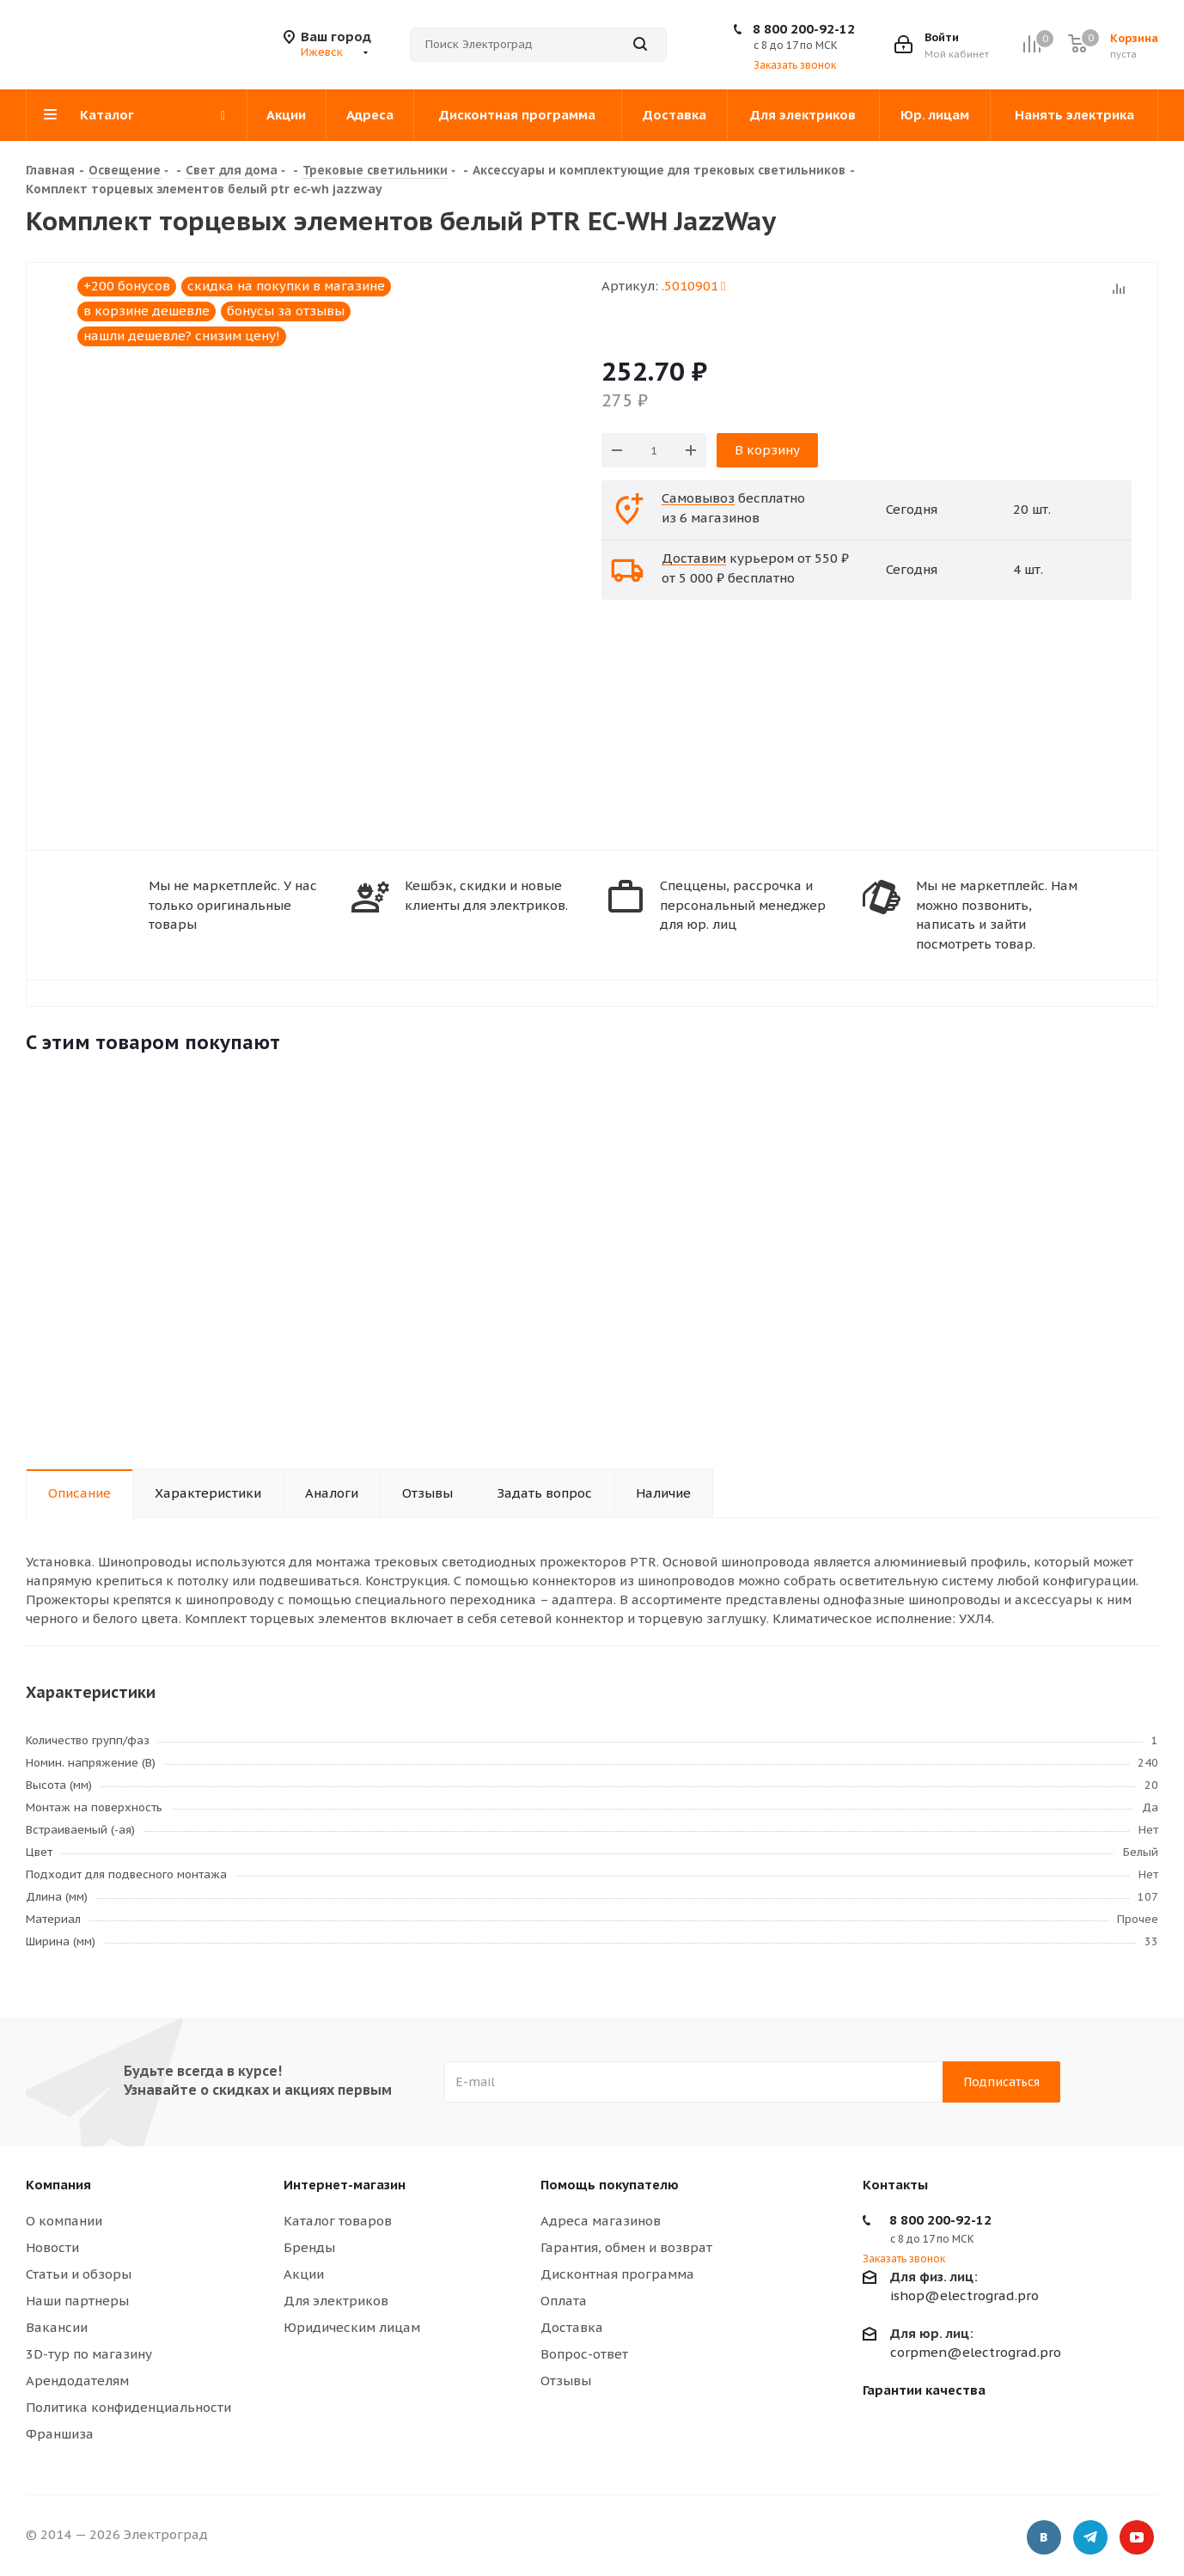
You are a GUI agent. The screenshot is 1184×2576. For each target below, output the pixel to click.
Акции (304, 2274)
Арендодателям (77, 2380)
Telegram (1090, 2537)
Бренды (309, 2247)
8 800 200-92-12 (804, 29)
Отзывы (565, 2380)
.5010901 (693, 286)
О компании (64, 2221)
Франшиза (60, 2434)
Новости (52, 2247)
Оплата (563, 2300)
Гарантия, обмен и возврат (626, 2247)
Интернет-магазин (345, 2184)
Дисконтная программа (617, 2274)
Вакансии (57, 2327)
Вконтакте (1044, 2537)
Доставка (571, 2327)
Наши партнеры (77, 2300)
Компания (58, 2184)
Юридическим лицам (352, 2327)
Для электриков (336, 2300)
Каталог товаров (338, 2221)
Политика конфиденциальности (128, 2407)
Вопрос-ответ (584, 2354)
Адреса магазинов (600, 2221)
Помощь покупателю (609, 2184)
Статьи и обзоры (78, 2274)
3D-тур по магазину (89, 2354)
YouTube (1137, 2537)
